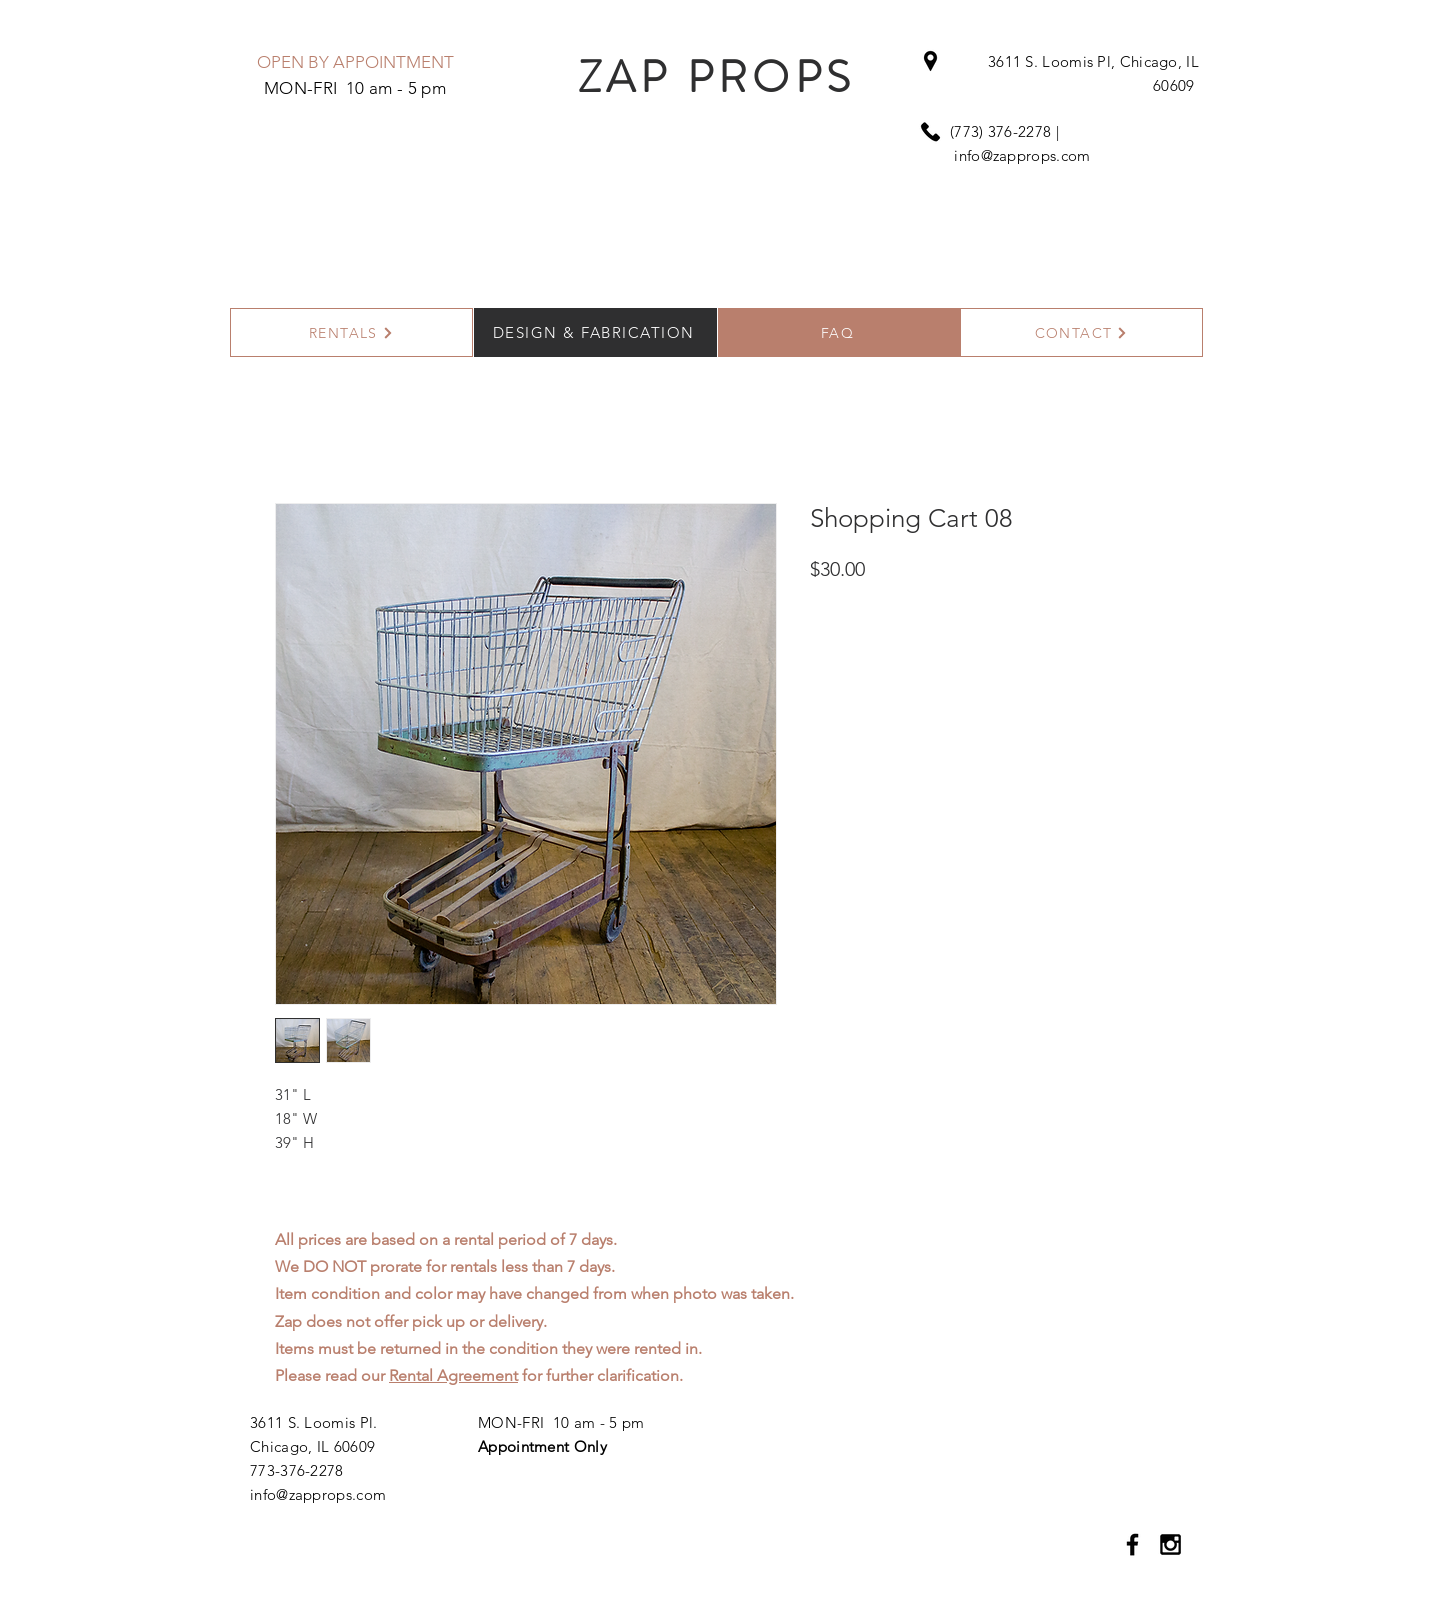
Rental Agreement (453, 1375)
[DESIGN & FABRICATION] (595, 332)
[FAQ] (839, 332)
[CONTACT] (1081, 332)
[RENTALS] (351, 332)
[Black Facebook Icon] (1132, 1544)
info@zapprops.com (1022, 155)
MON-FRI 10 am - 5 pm (561, 1422)
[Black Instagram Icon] (1170, 1544)
